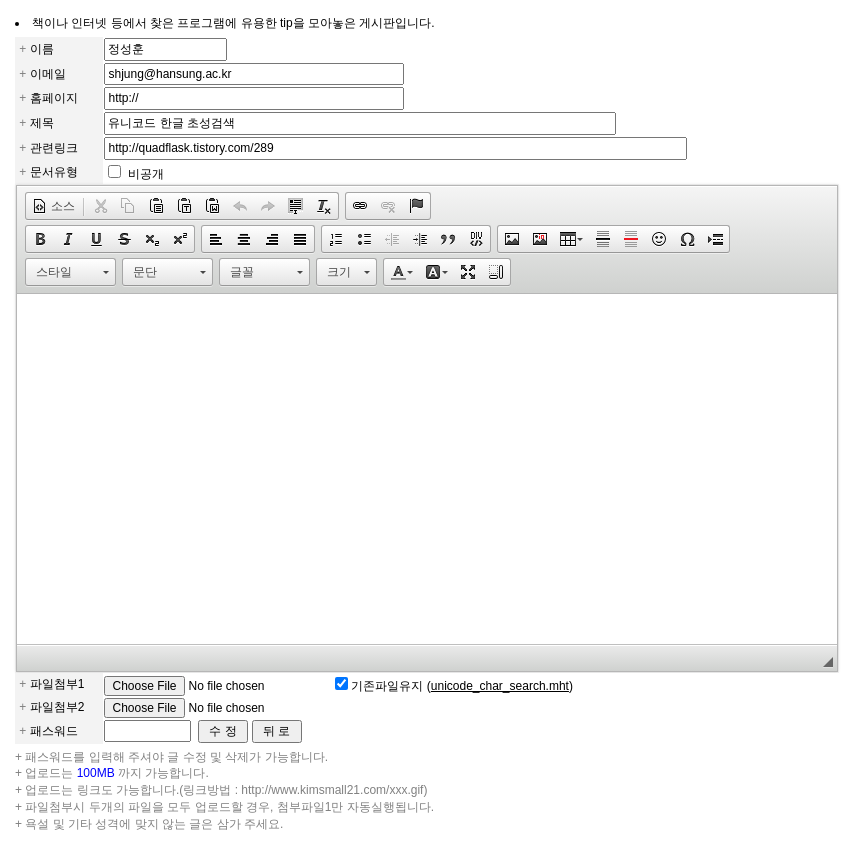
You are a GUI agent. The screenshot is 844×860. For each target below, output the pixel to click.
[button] (53, 206)
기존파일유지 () (461, 686)
